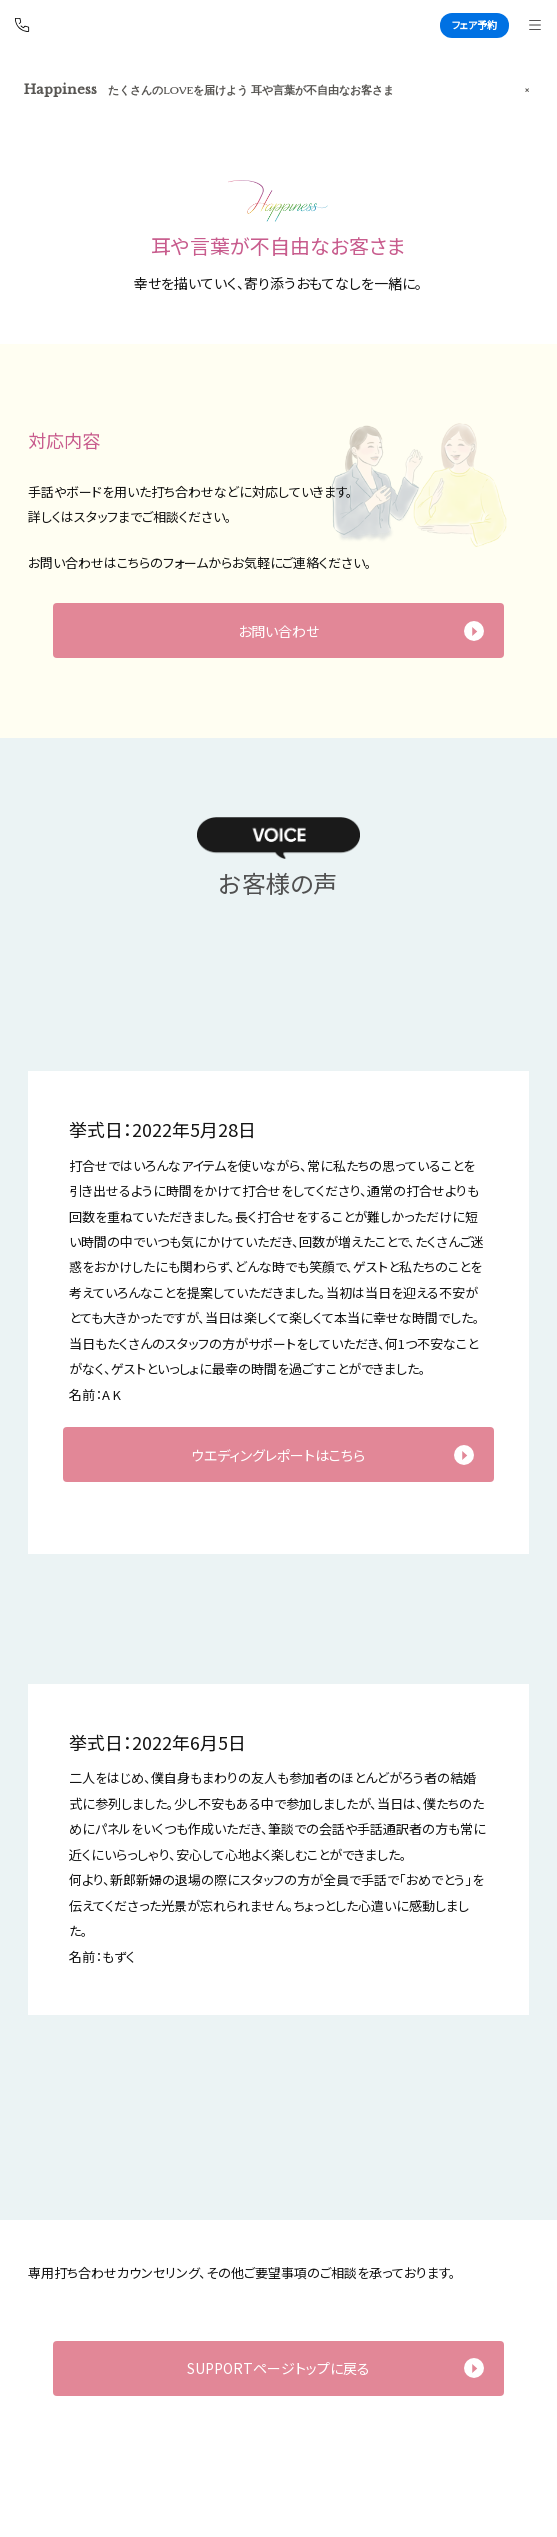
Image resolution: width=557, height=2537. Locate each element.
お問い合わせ (278, 631)
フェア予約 (474, 24)
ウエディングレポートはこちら (278, 1455)
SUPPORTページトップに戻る (278, 2368)
